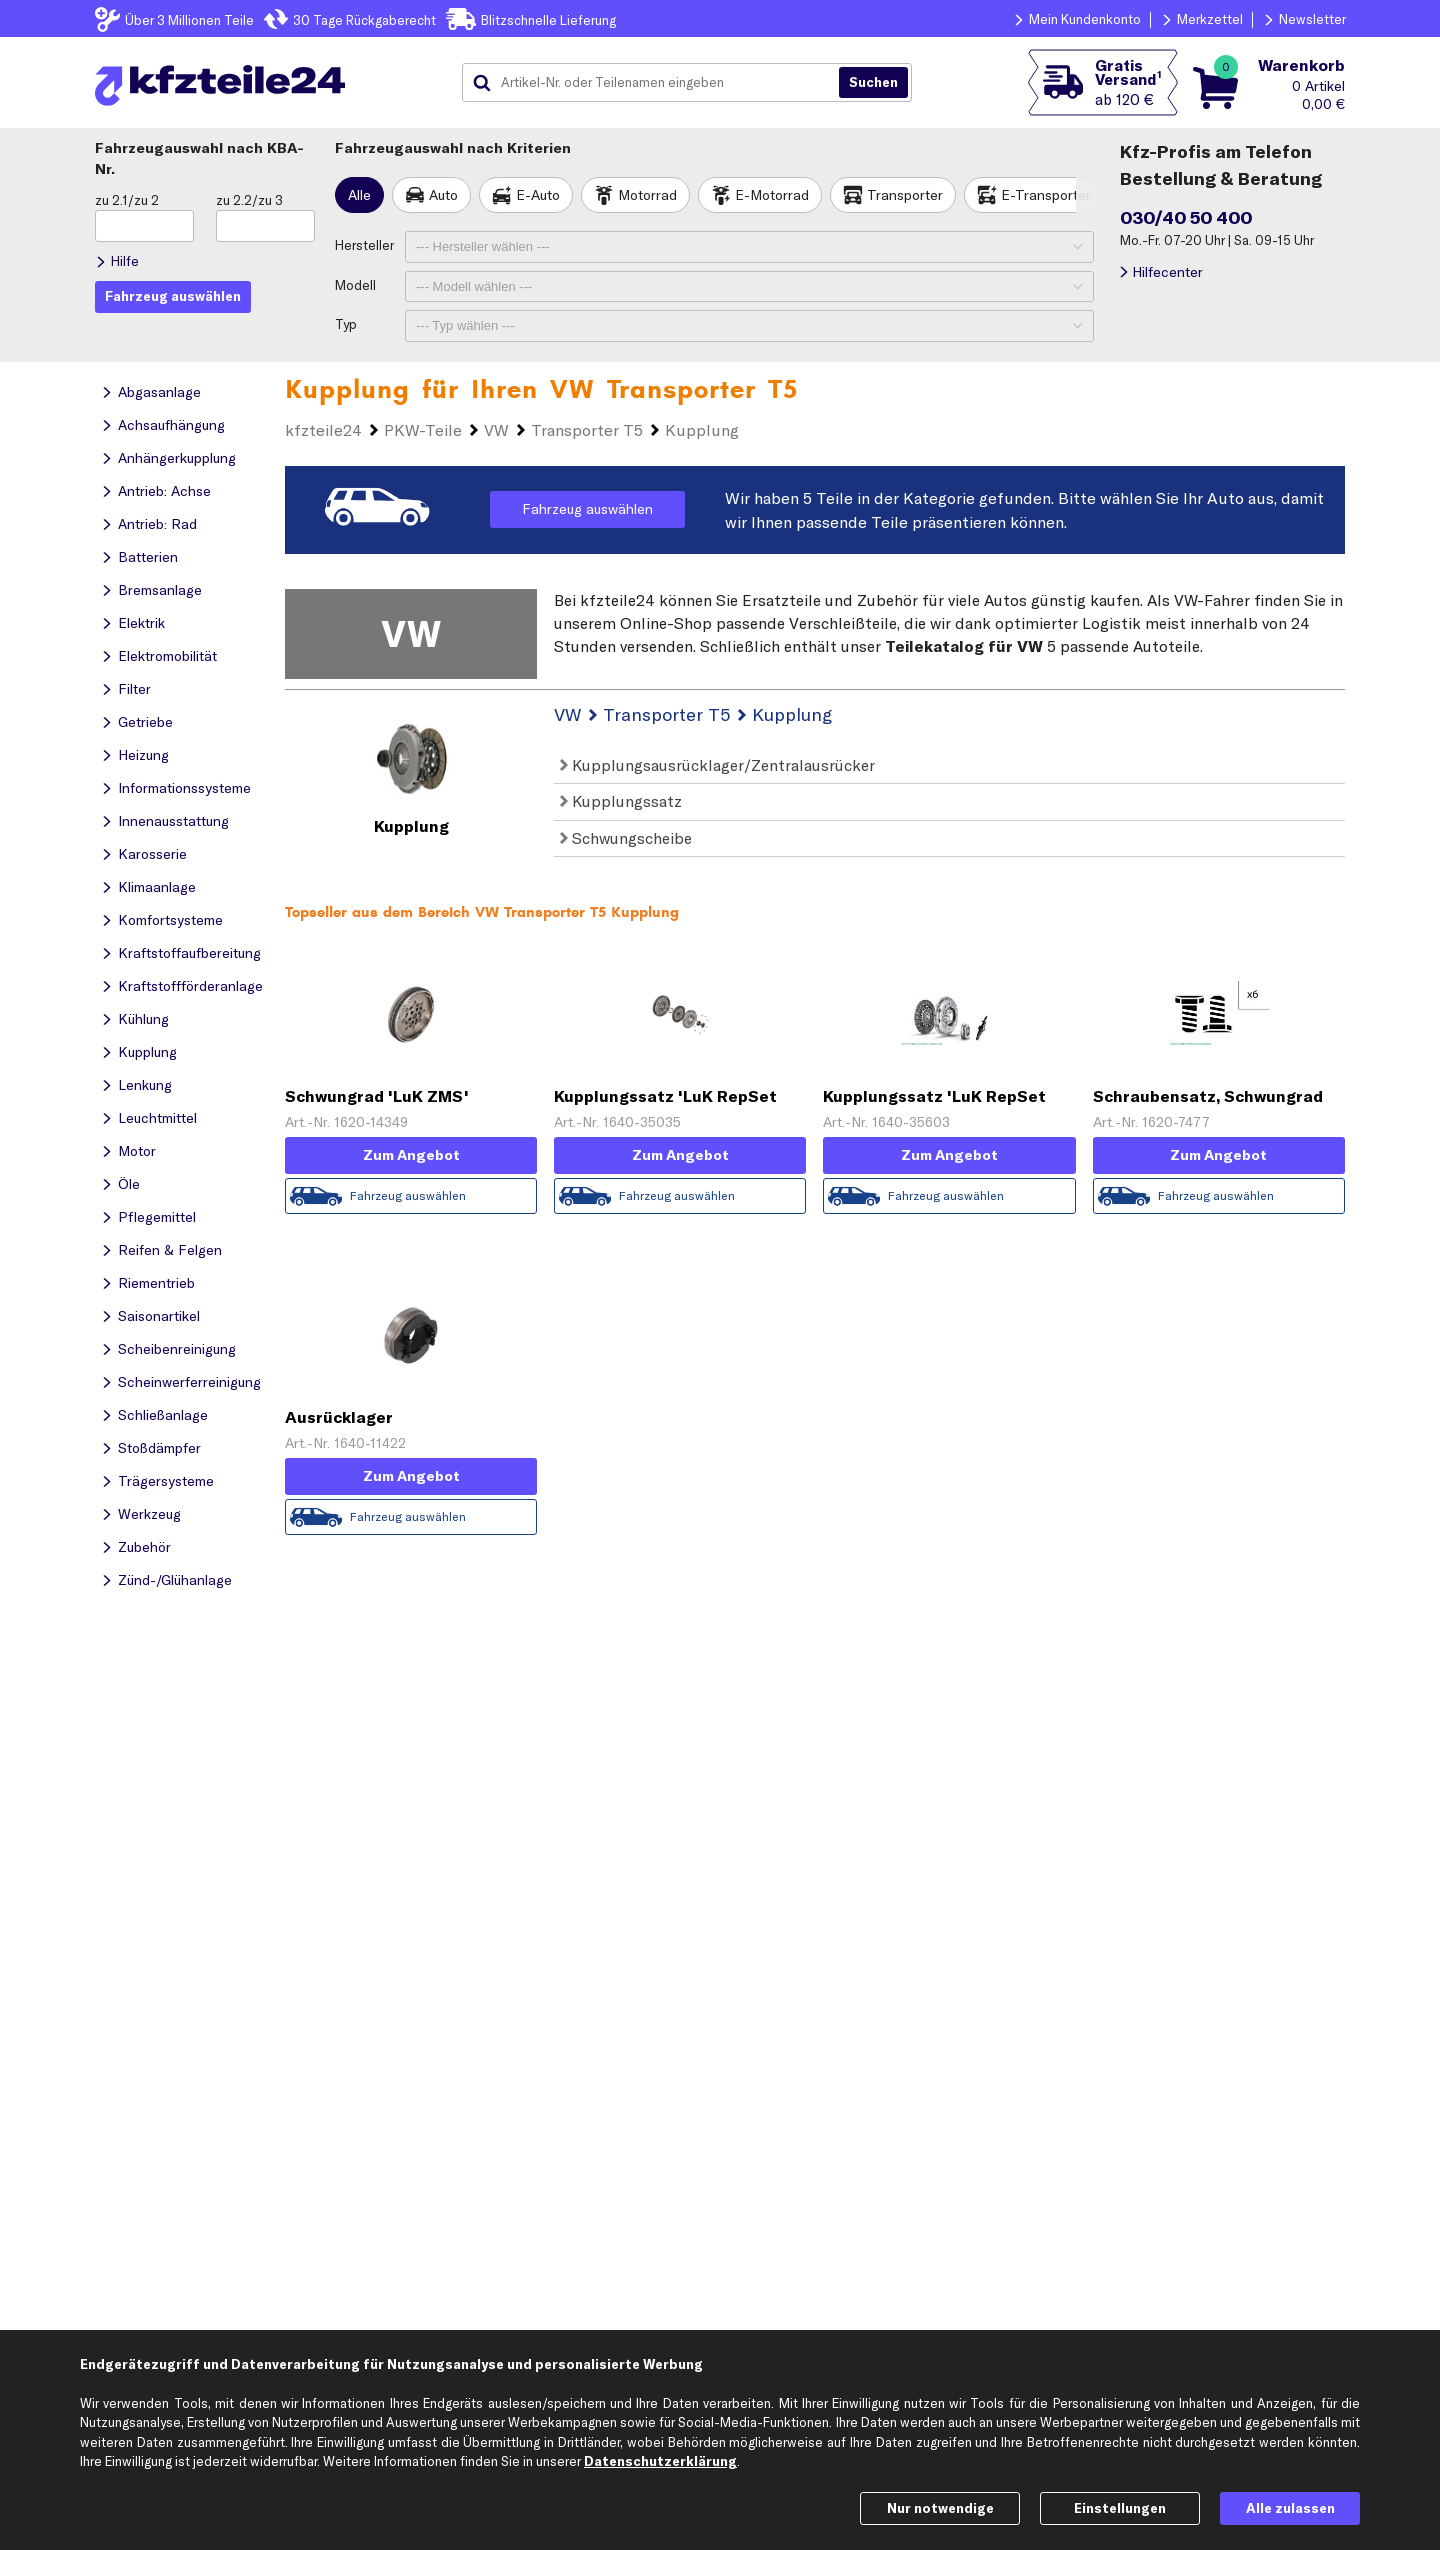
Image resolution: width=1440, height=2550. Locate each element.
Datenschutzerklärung (660, 2461)
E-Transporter (1046, 195)
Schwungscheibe (626, 838)
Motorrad (647, 195)
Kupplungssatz (621, 801)
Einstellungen (1120, 2508)
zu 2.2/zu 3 (249, 200)
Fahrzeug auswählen (587, 509)
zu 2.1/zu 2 (127, 200)
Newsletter (1312, 19)
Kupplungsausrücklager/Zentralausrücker (717, 765)
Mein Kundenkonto (1085, 19)
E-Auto (538, 195)
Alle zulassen (1290, 2508)
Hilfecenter (1167, 272)
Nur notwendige (940, 2508)
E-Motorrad (772, 195)
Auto (443, 195)
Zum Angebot (411, 1155)
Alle (359, 195)
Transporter (905, 195)
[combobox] (658, 83)
